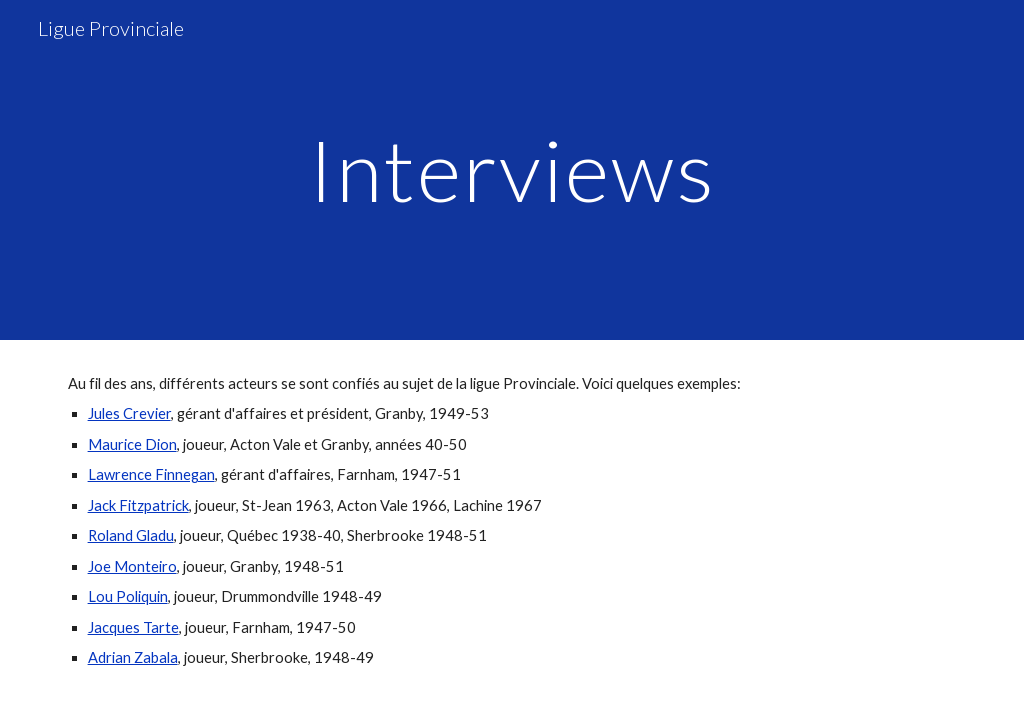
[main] (511, 169)
